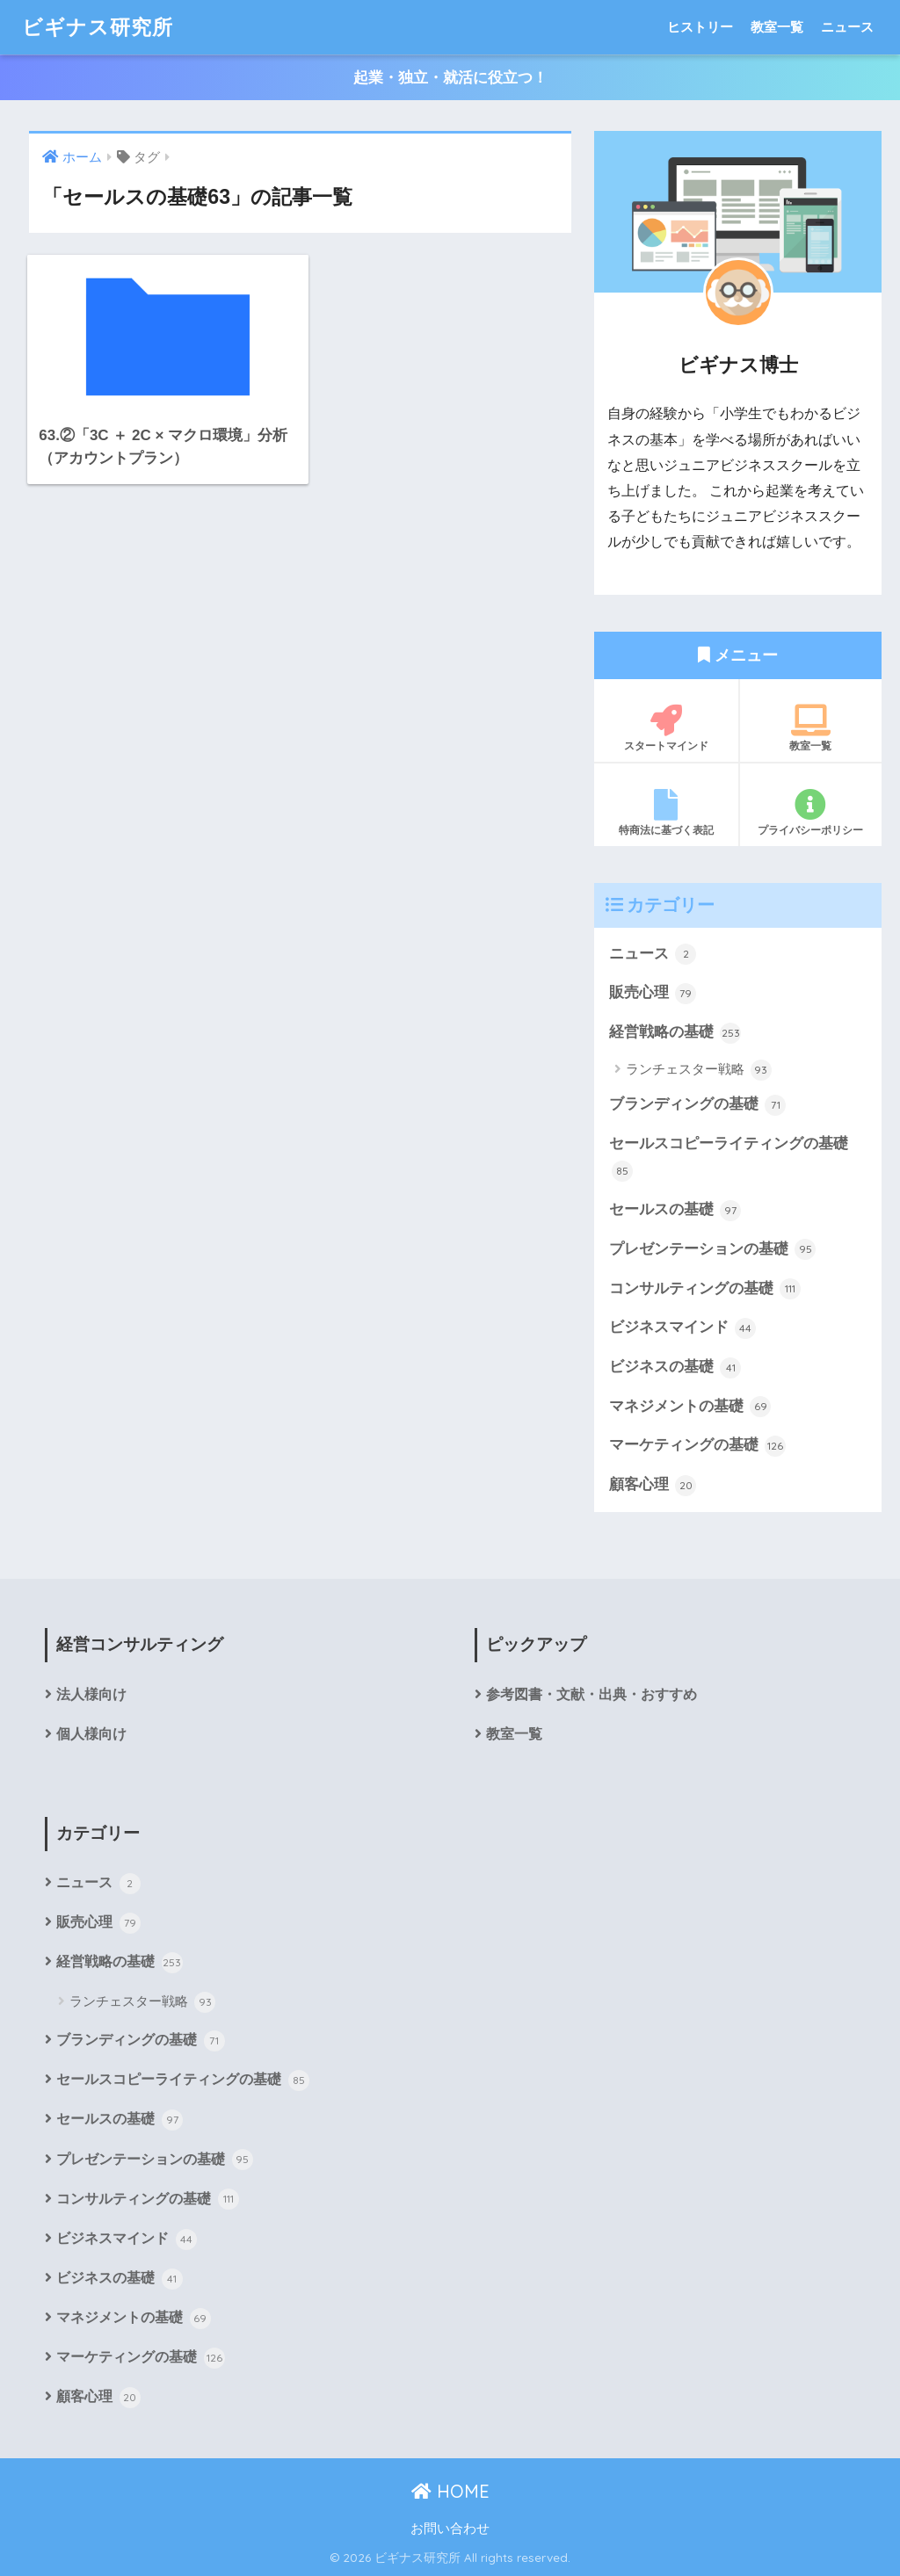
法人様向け (91, 1694)
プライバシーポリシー (811, 812)
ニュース (847, 26)
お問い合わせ (450, 2529)
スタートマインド (666, 728)
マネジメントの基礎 (690, 1406)
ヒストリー (700, 26)
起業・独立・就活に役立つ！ (450, 77)
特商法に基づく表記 (666, 812)
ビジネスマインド (683, 1328)
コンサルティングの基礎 (705, 1288)
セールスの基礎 (675, 1210)
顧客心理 (653, 1485)
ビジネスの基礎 (675, 1367)
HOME (450, 2491)
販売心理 (653, 993)
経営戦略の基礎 (675, 1033)
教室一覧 (777, 26)
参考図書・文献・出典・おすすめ (591, 1694)
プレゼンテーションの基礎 (713, 1249)
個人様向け (91, 1733)
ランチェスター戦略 (699, 1070)
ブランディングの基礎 (698, 1105)
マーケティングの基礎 (698, 1446)
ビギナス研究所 (97, 27)
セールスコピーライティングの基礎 (728, 1158)
